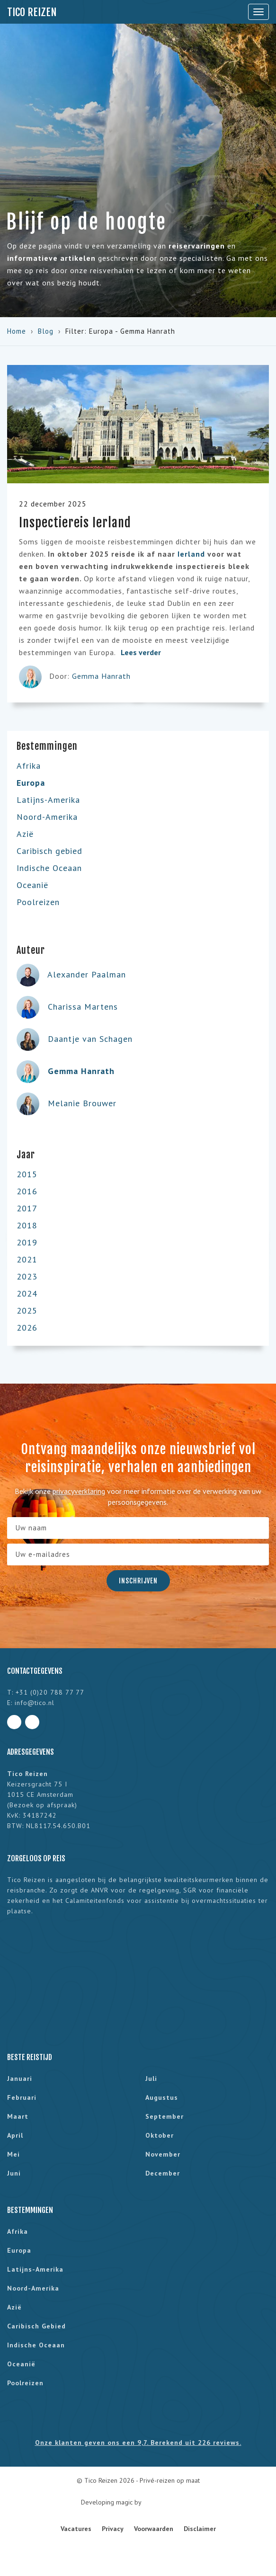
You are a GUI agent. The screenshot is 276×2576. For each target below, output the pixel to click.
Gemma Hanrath (101, 676)
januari (19, 2078)
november (162, 2154)
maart (17, 2116)
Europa (31, 782)
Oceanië (32, 884)
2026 (27, 1327)
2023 (27, 1276)
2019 (27, 1242)
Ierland (191, 554)
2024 (27, 1293)
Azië (25, 833)
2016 (27, 1191)
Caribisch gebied (49, 850)
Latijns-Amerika (48, 799)
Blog (45, 331)
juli (151, 2078)
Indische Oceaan (49, 867)
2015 (27, 1174)
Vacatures (76, 2528)
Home (16, 331)
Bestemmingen (30, 2210)
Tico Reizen (32, 12)
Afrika (29, 765)
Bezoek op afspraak (42, 1805)
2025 (27, 1310)
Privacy (113, 2528)
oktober (159, 2135)
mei (13, 2154)
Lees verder (145, 652)
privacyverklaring (79, 1491)
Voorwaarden (153, 2528)
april (15, 2135)
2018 (27, 1225)
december (162, 2173)
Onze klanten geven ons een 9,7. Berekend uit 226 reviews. (138, 2442)
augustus (161, 2097)
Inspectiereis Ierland (75, 522)
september (164, 2116)
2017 (27, 1208)
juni (14, 2173)
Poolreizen (38, 902)
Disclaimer (200, 2528)
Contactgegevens (34, 1671)
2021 (27, 1259)
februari (21, 2097)
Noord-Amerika (47, 816)
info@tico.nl (34, 1702)
